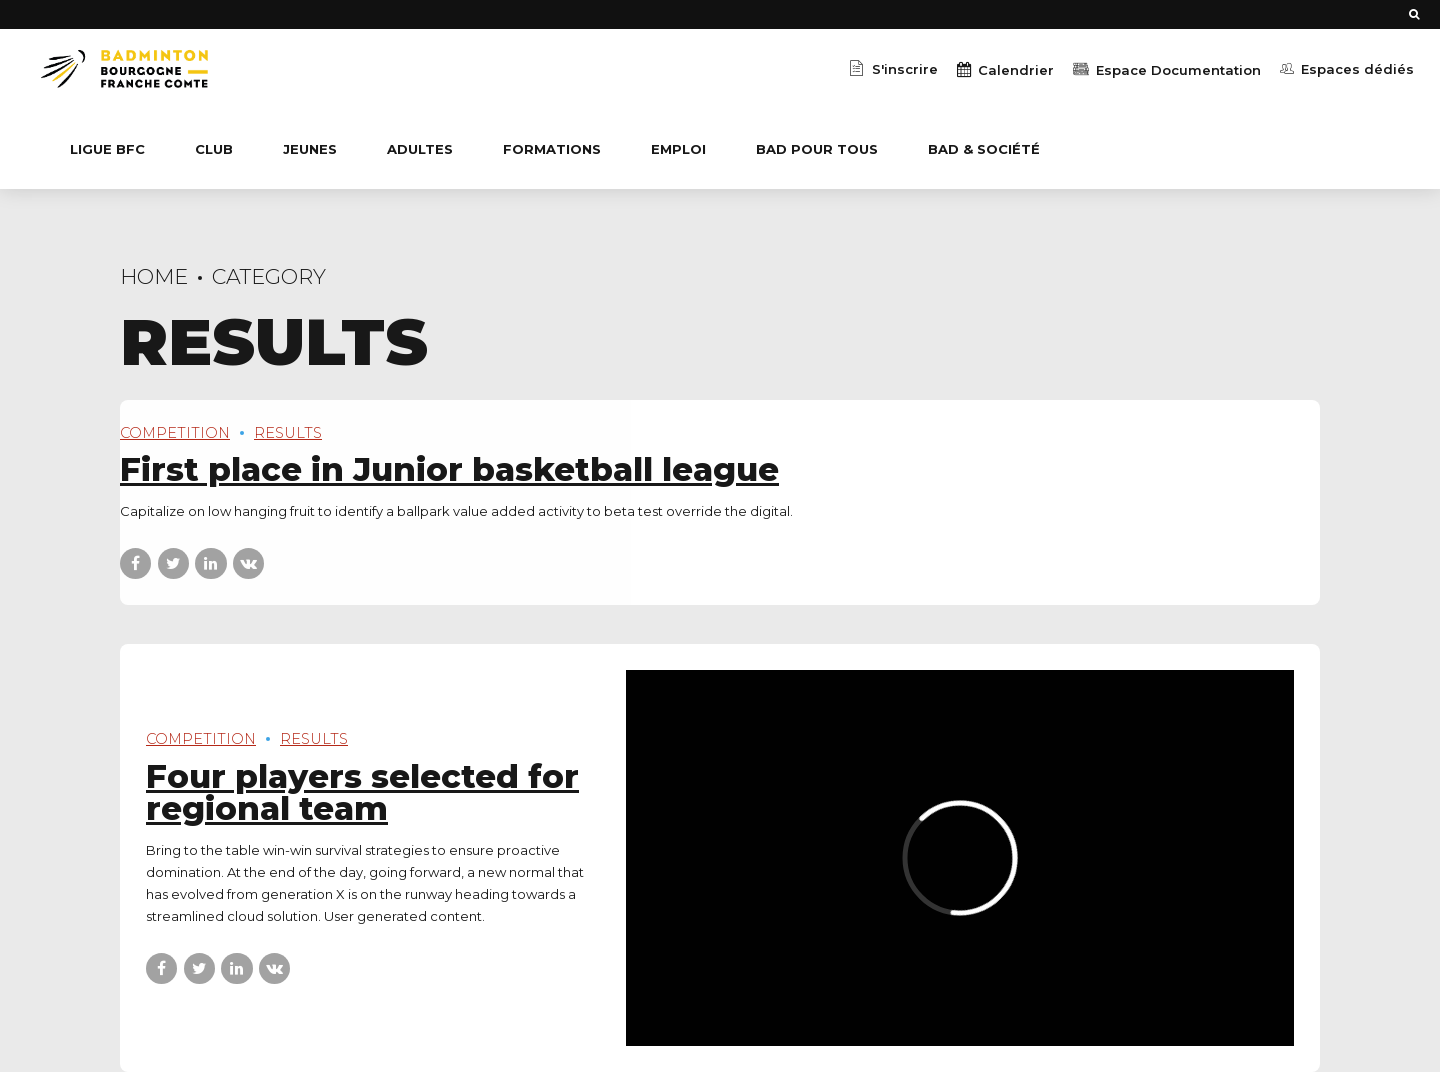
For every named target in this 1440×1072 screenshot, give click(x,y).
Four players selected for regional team (362, 793)
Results (288, 433)
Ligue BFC (107, 149)
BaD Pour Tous (817, 149)
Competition (175, 433)
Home (154, 276)
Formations (552, 149)
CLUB (214, 149)
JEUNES (310, 149)
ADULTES (420, 149)
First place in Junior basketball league (449, 469)
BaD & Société (984, 149)
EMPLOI (678, 149)
